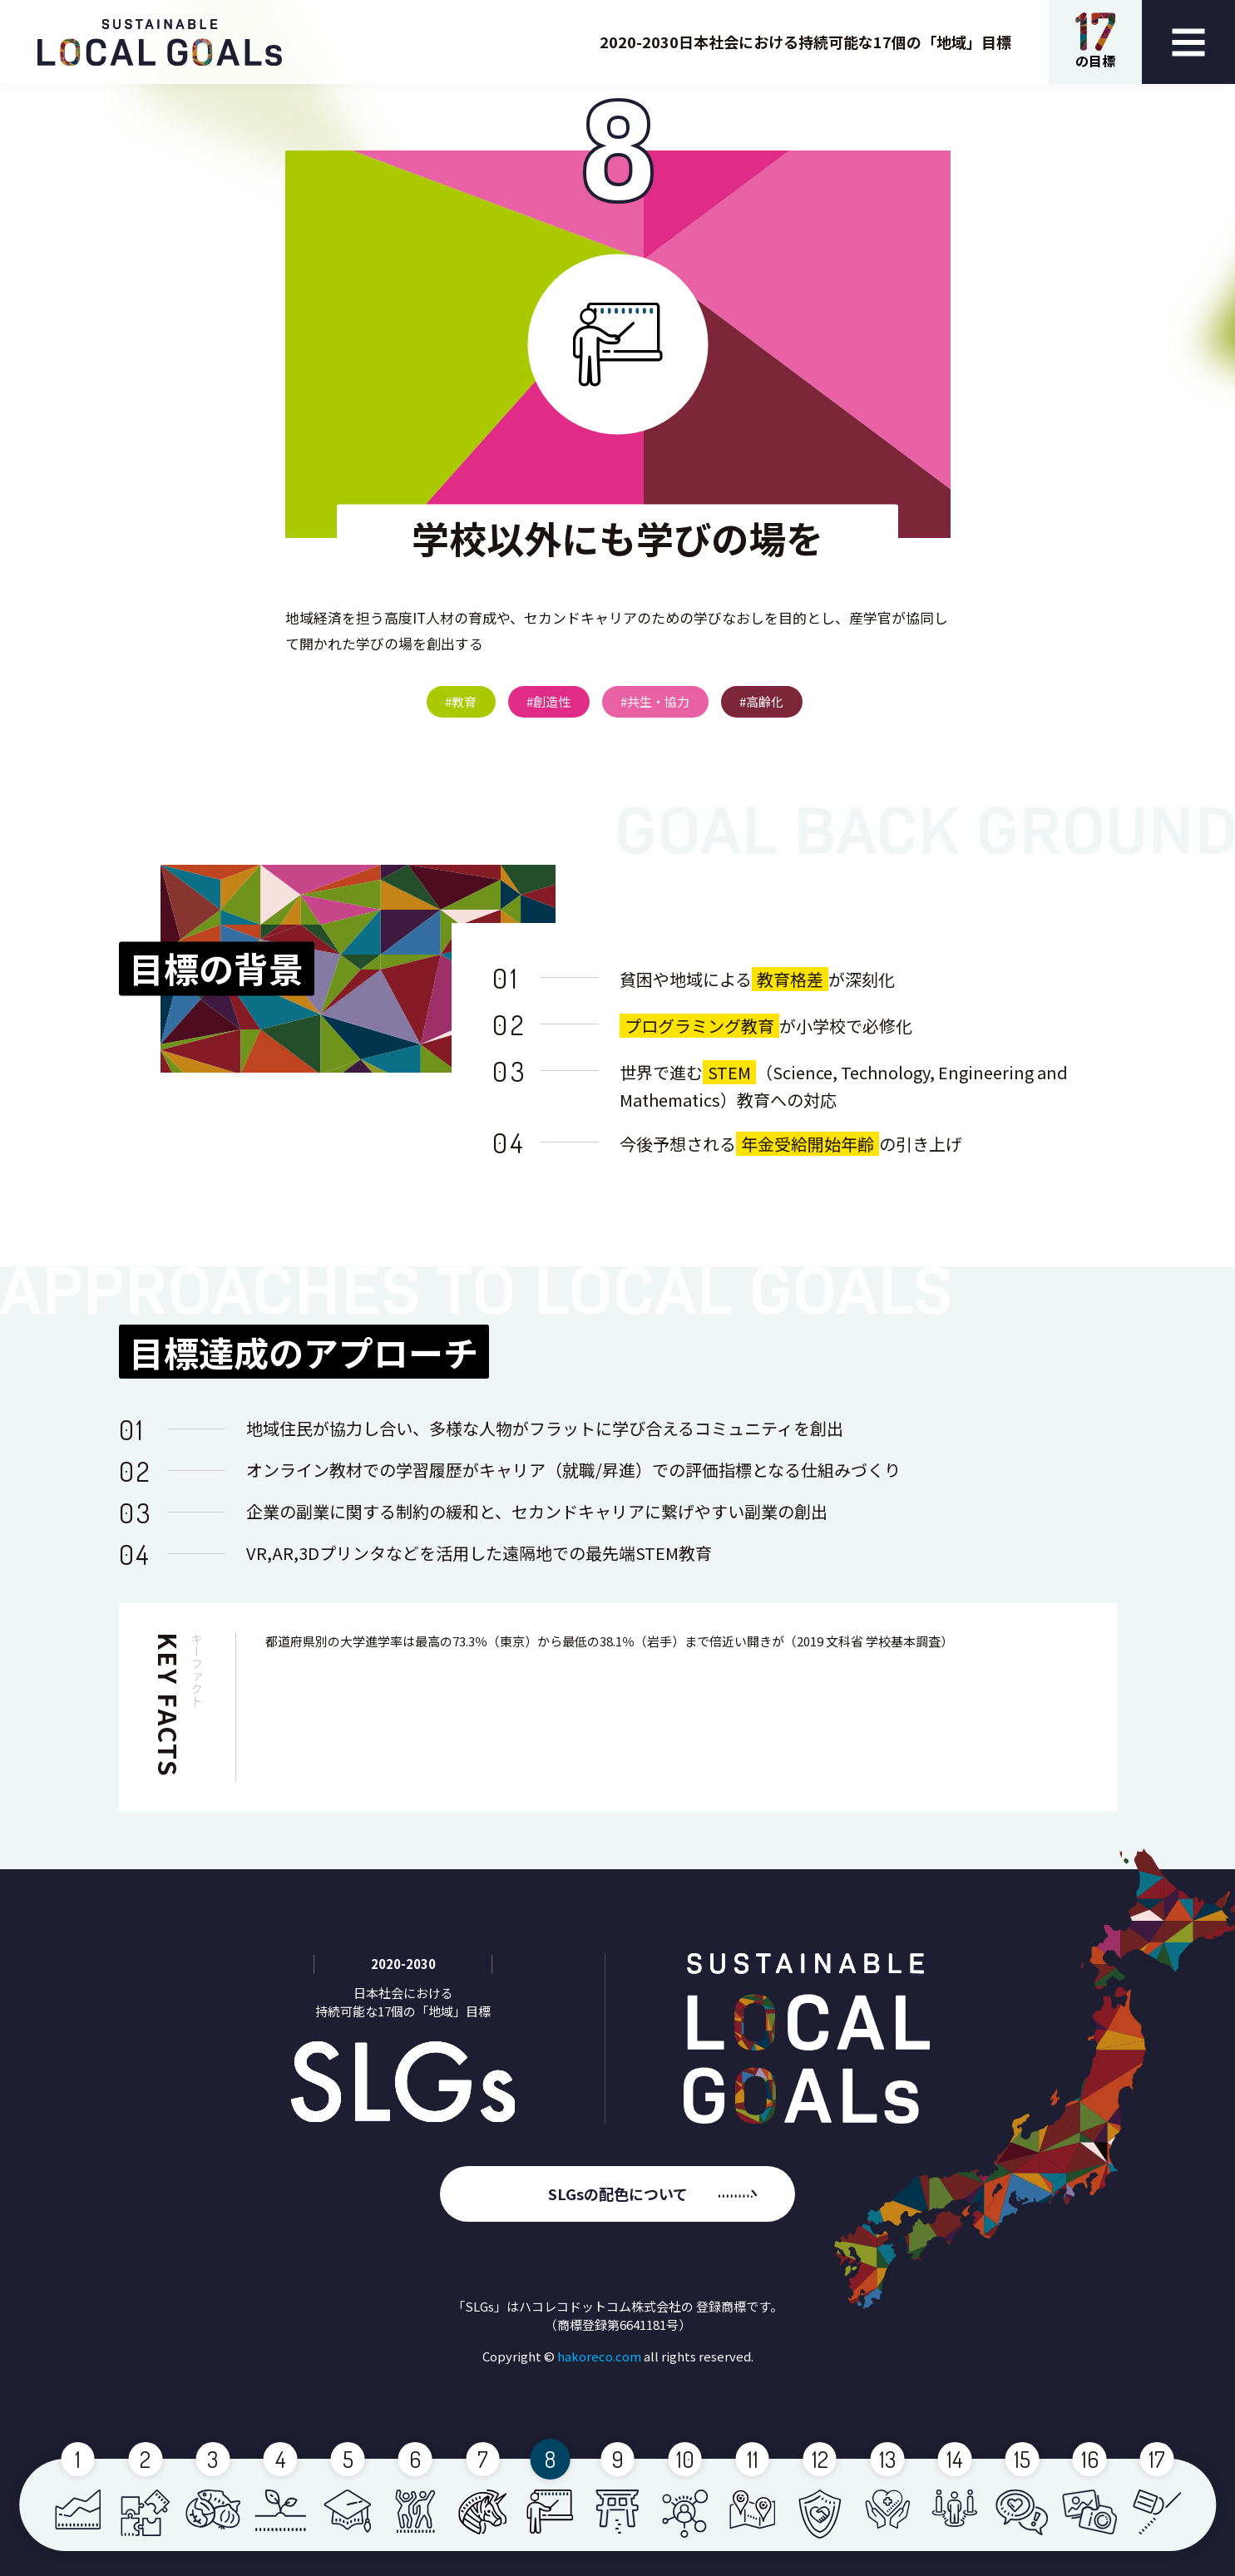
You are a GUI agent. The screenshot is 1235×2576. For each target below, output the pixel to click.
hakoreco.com (599, 2356)
